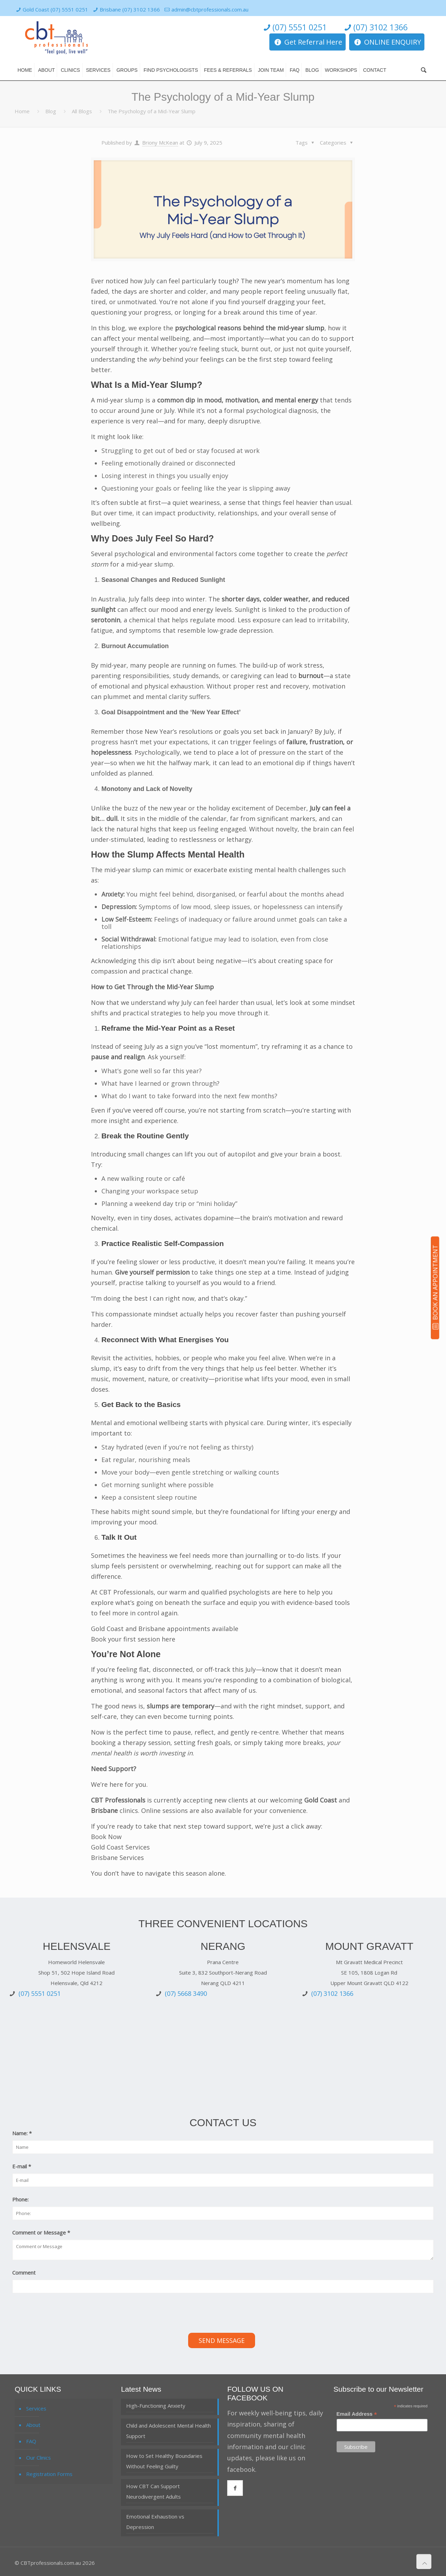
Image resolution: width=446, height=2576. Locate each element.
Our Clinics (38, 2457)
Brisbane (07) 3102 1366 (130, 9)
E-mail (21, 2166)
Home (22, 111)
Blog (50, 111)
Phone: (20, 2199)
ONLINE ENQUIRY (387, 42)
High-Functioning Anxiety (155, 2405)
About (33, 2424)
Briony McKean (160, 142)
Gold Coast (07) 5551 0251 (55, 9)
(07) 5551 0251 (294, 27)
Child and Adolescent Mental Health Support (168, 2430)
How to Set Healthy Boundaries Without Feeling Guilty (164, 2461)
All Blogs (82, 111)
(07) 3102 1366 (375, 27)
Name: (22, 2133)
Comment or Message (41, 2232)
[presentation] (65, 2314)
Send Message (222, 2340)
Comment (24, 2272)
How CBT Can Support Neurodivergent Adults (153, 2491)
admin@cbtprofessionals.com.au (209, 9)
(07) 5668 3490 (186, 1993)
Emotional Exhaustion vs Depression (155, 2521)
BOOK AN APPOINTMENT (435, 1287)
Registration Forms (49, 2473)
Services (36, 2408)
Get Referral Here (307, 42)
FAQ (31, 2441)
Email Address (357, 2414)
